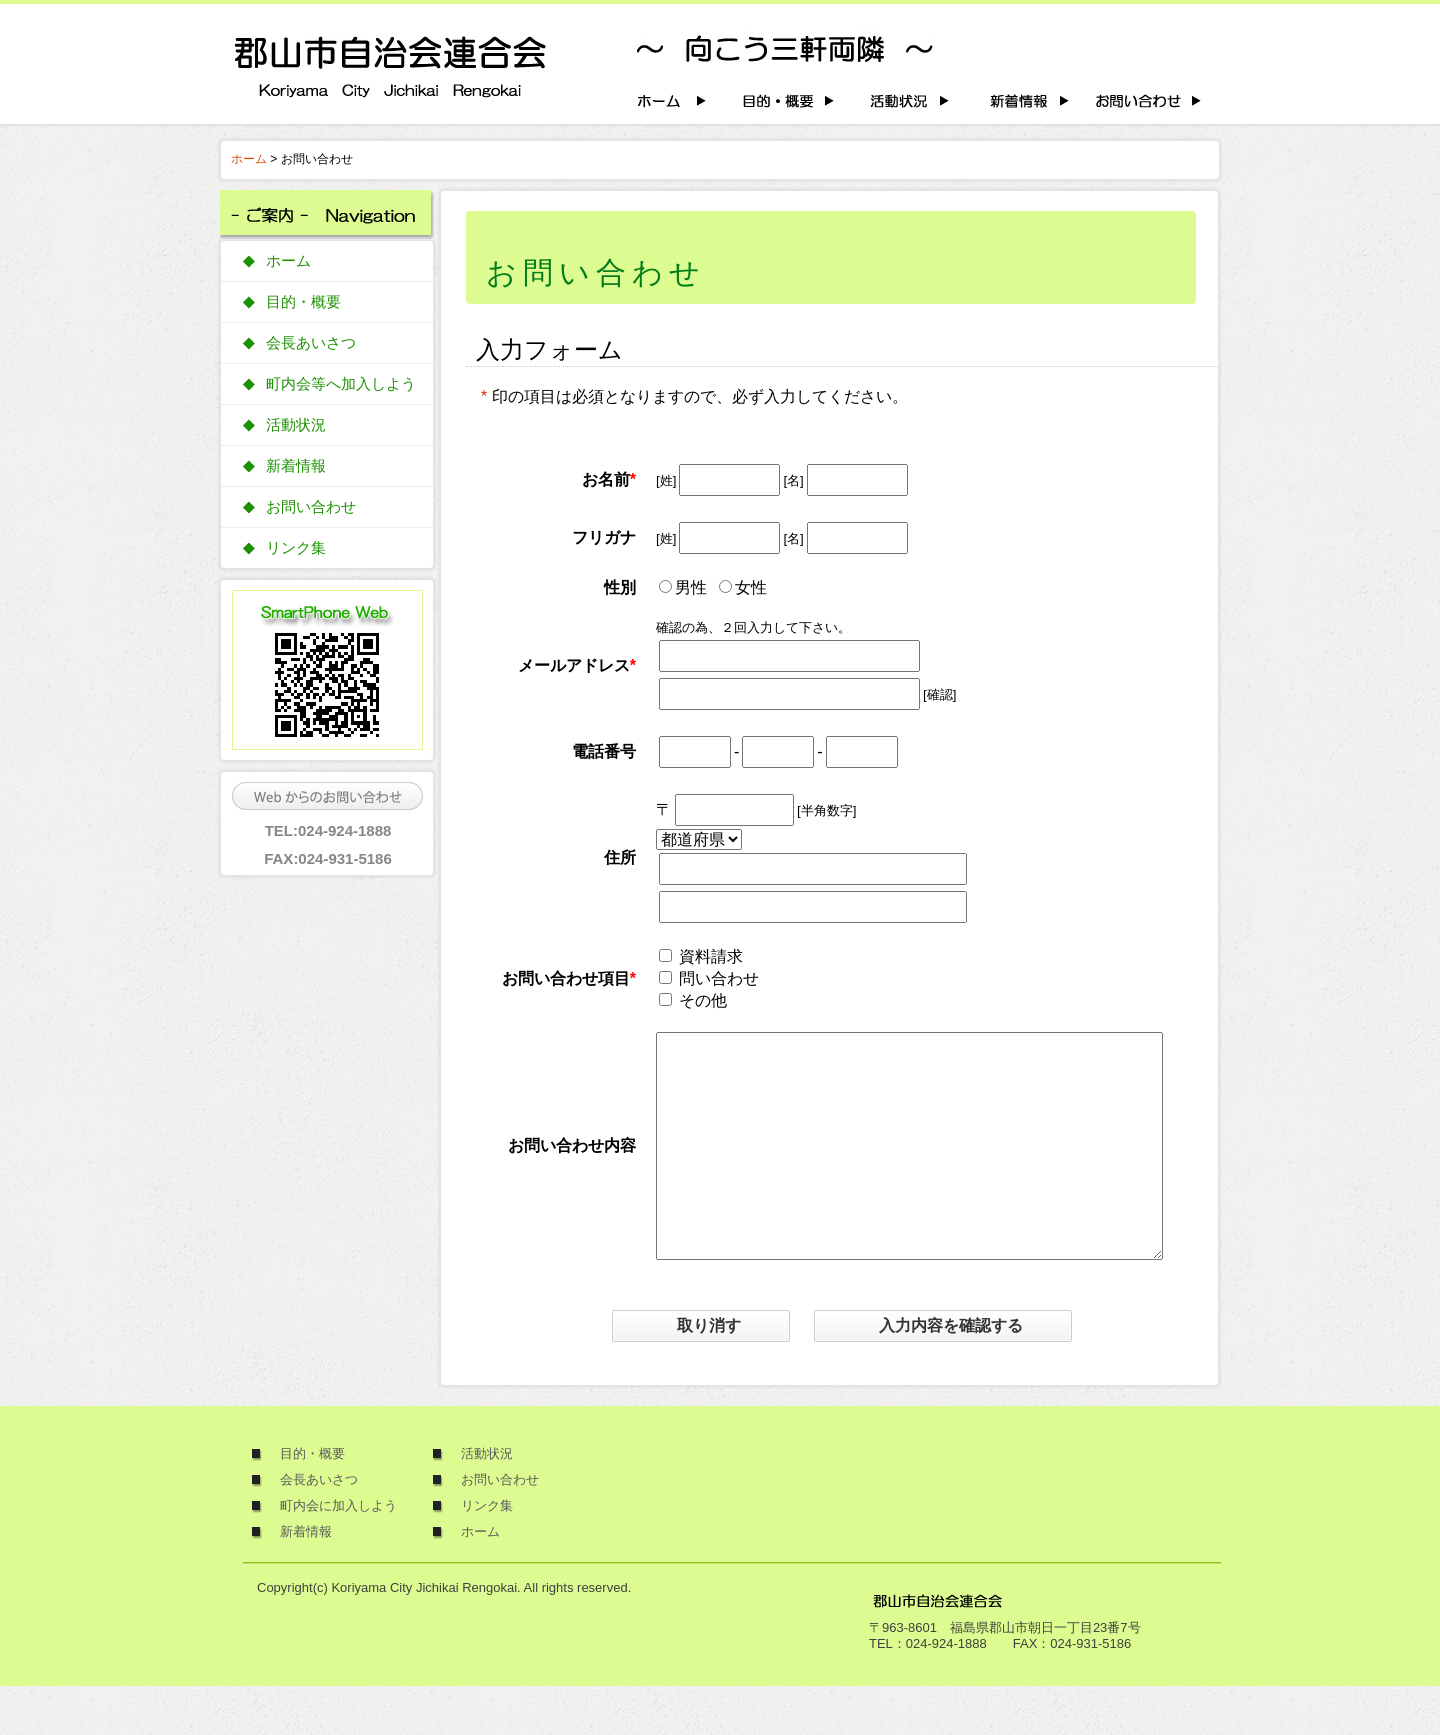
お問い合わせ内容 (572, 1169)
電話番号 (604, 751)
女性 (751, 587)
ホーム (249, 159)
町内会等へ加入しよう (341, 384)
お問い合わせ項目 (566, 978)
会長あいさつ (311, 343)
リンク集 (296, 548)
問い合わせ (719, 978)
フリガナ (604, 537)
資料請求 (711, 956)
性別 (620, 587)
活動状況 (296, 425)
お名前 (606, 479)
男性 (691, 587)
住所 (620, 857)
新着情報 (296, 466)
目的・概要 (303, 302)
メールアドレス (574, 665)
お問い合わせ (311, 507)
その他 (703, 1000)
